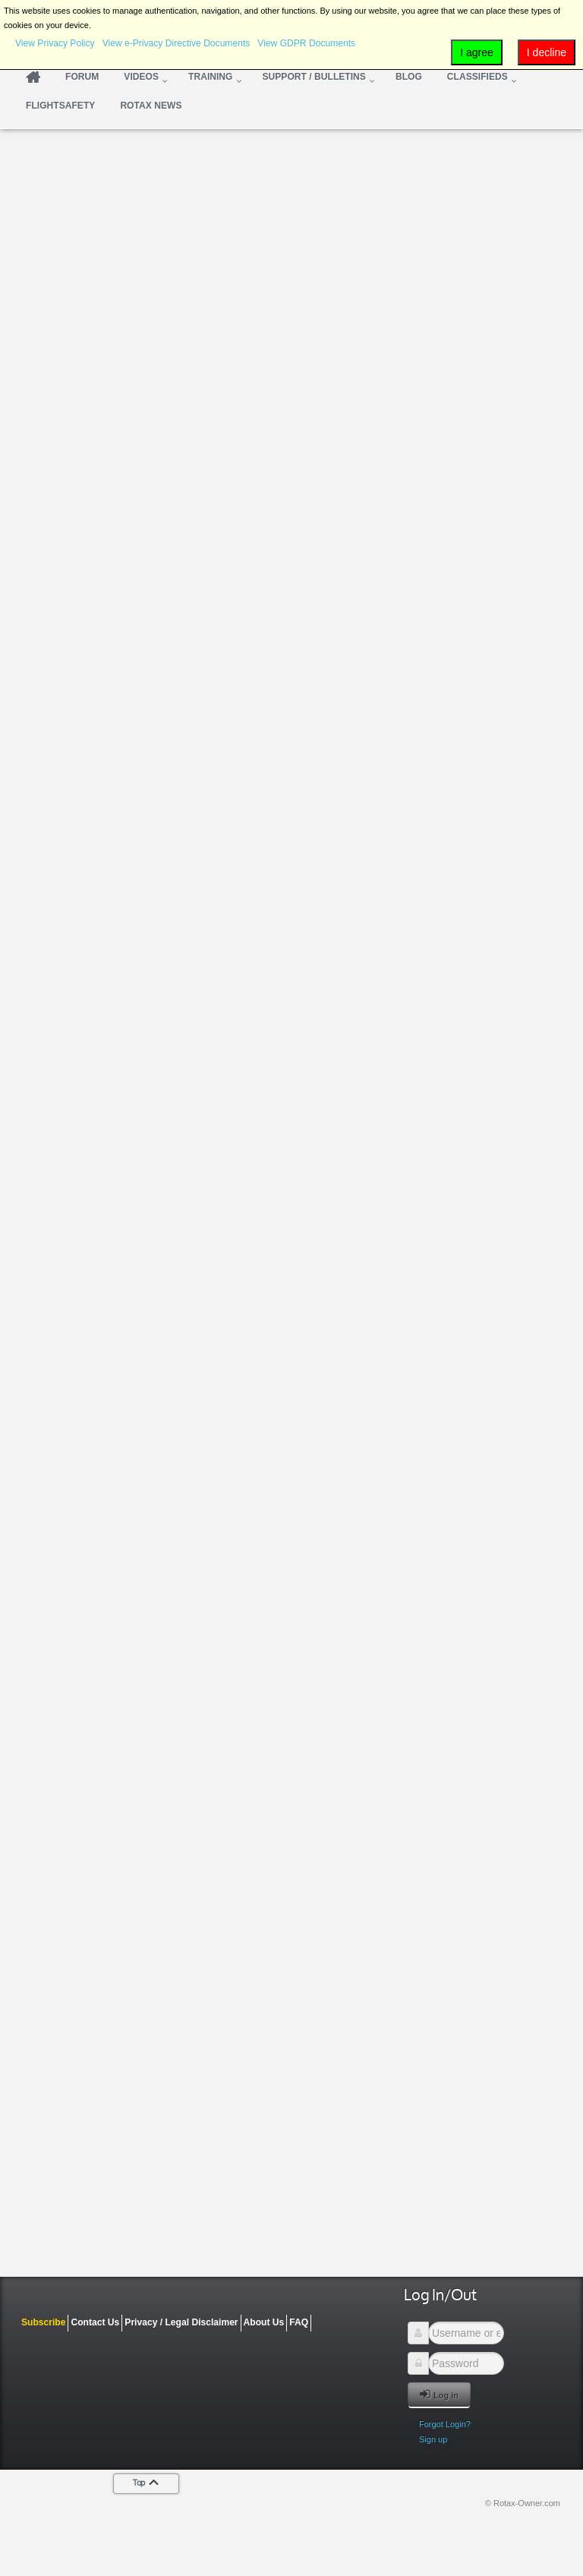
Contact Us (95, 2322)
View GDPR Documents (306, 43)
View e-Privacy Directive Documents (176, 43)
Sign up (433, 2439)
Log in (439, 2394)
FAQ (298, 2322)
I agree (476, 52)
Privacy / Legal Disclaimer (181, 2322)
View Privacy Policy (55, 43)
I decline (546, 52)
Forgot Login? (445, 2424)
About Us (264, 2322)
